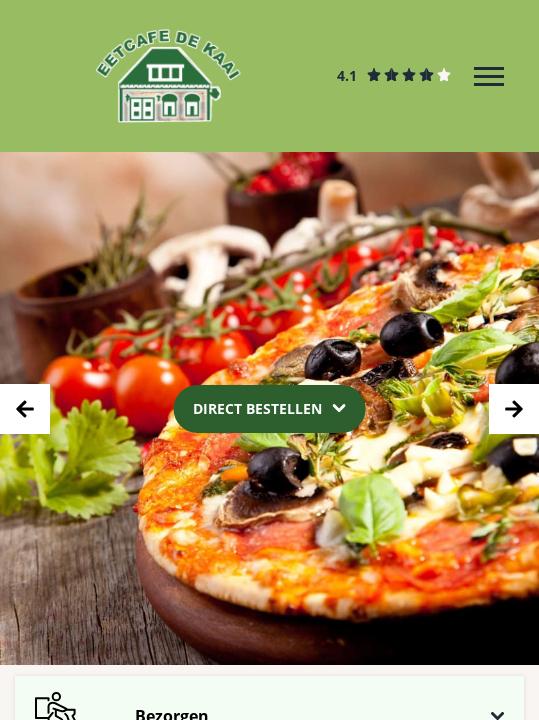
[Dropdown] (269, 408)
